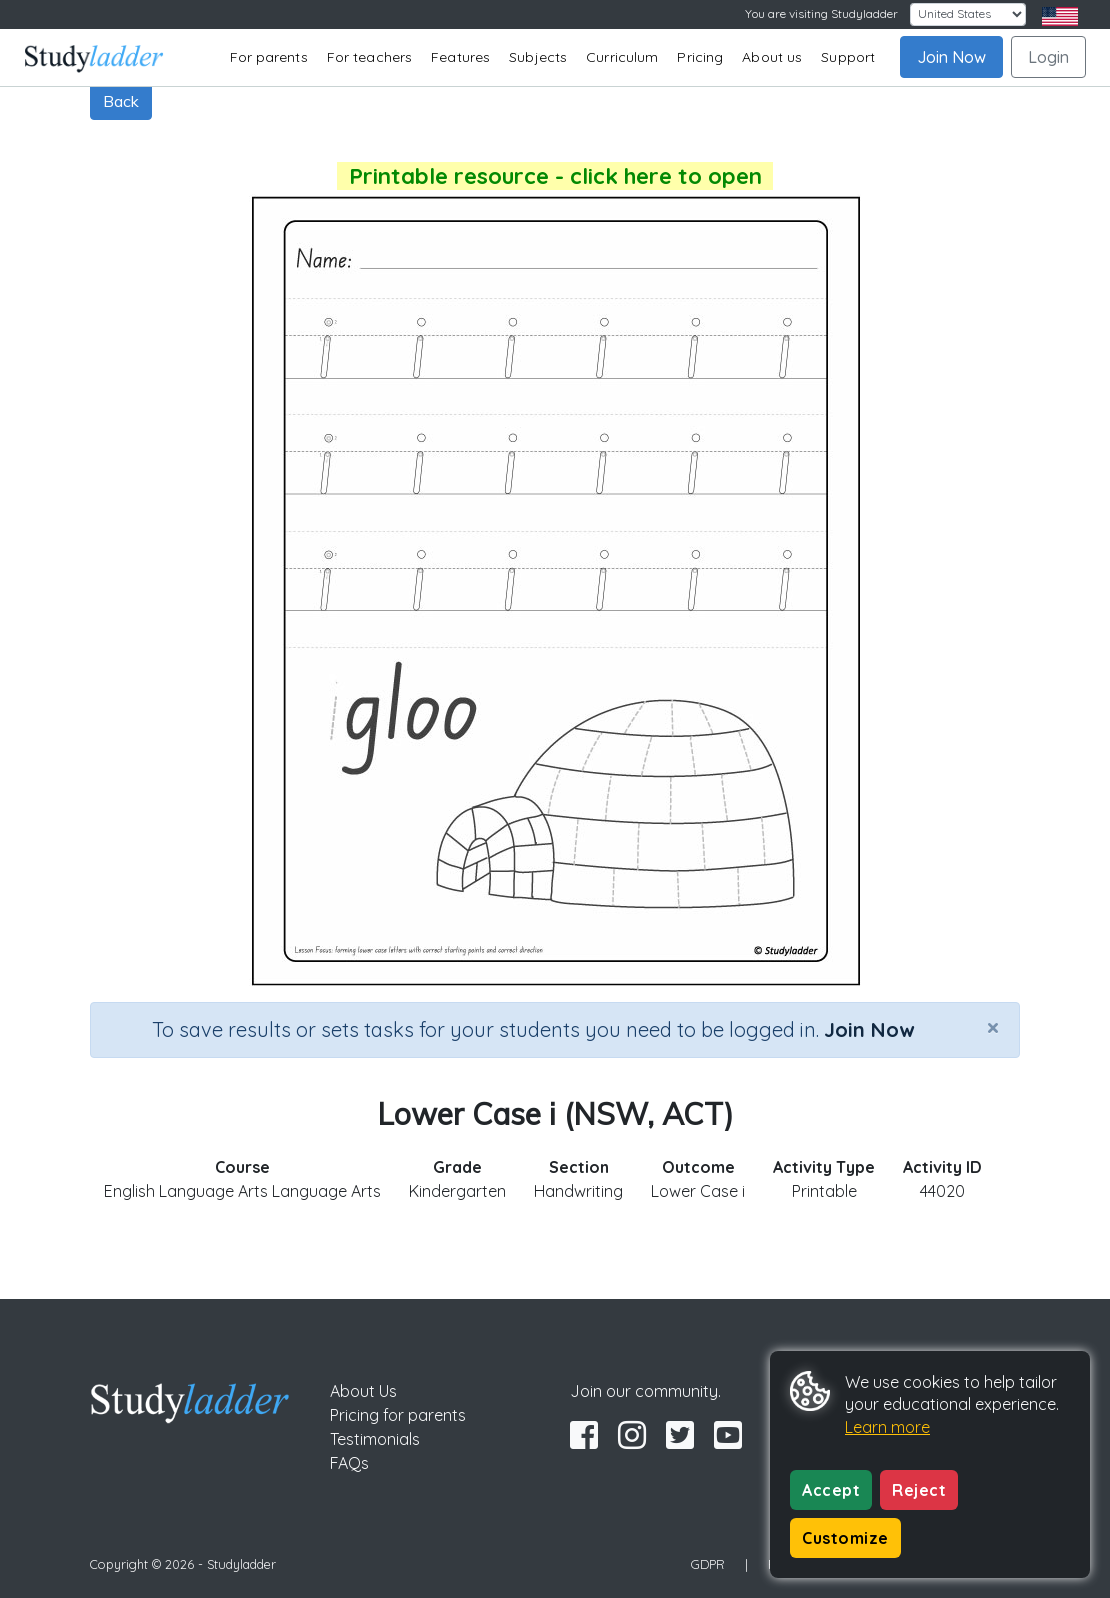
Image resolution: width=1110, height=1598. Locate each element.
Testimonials (375, 1439)
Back (121, 101)
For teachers (369, 57)
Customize (845, 1538)
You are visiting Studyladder (821, 13)
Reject (919, 1490)
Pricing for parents (398, 1415)
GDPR (708, 1564)
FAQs (349, 1463)
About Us (363, 1391)
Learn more (887, 1427)
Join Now (951, 57)
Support (848, 57)
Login (1048, 57)
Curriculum (622, 57)
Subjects (538, 57)
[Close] (993, 1027)
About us (772, 57)
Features (460, 57)
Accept (831, 1490)
